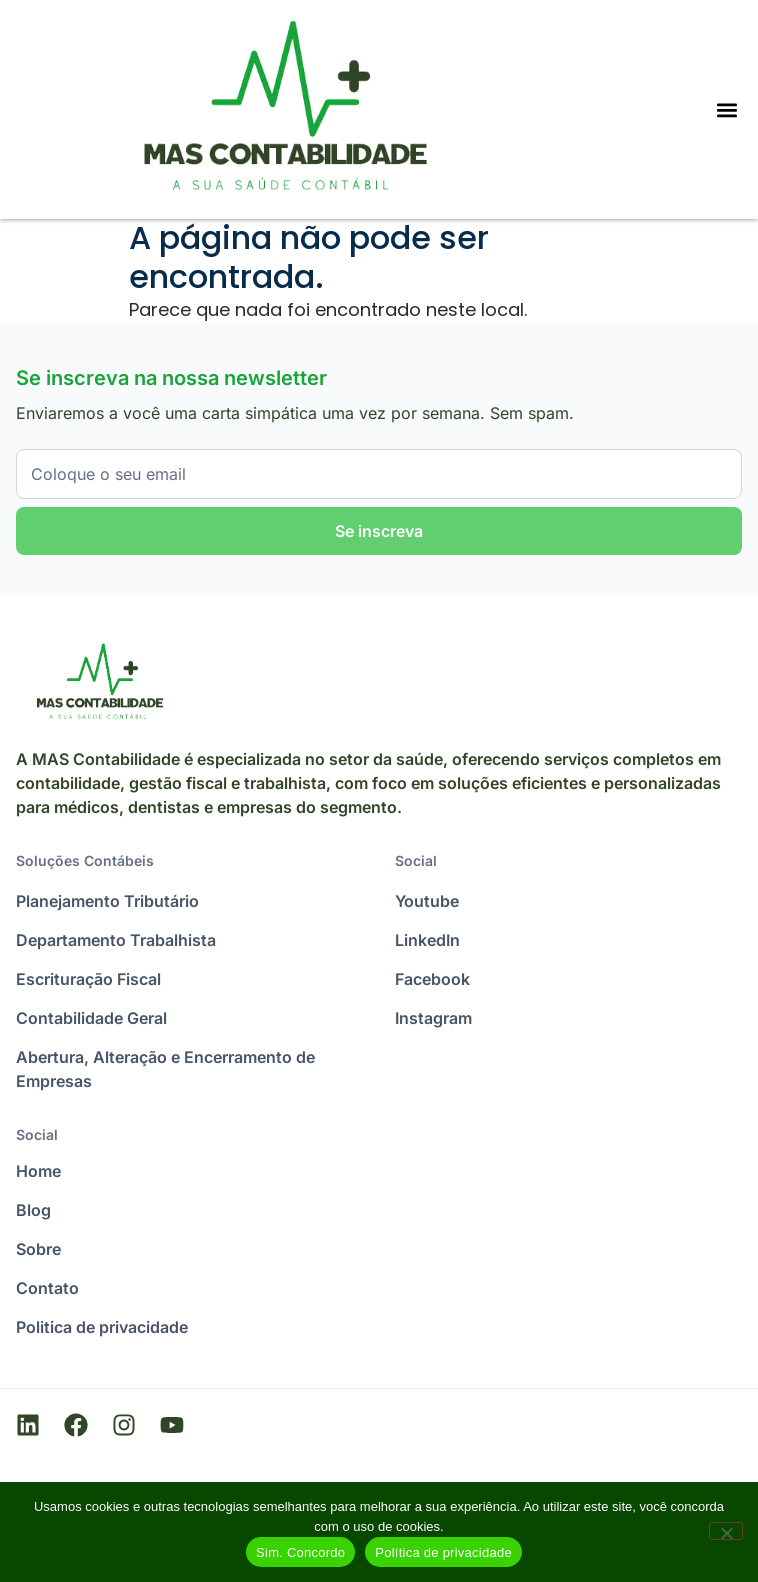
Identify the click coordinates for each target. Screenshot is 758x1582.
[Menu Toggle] (727, 110)
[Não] (726, 1531)
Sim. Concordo (300, 1552)
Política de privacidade (443, 1552)
